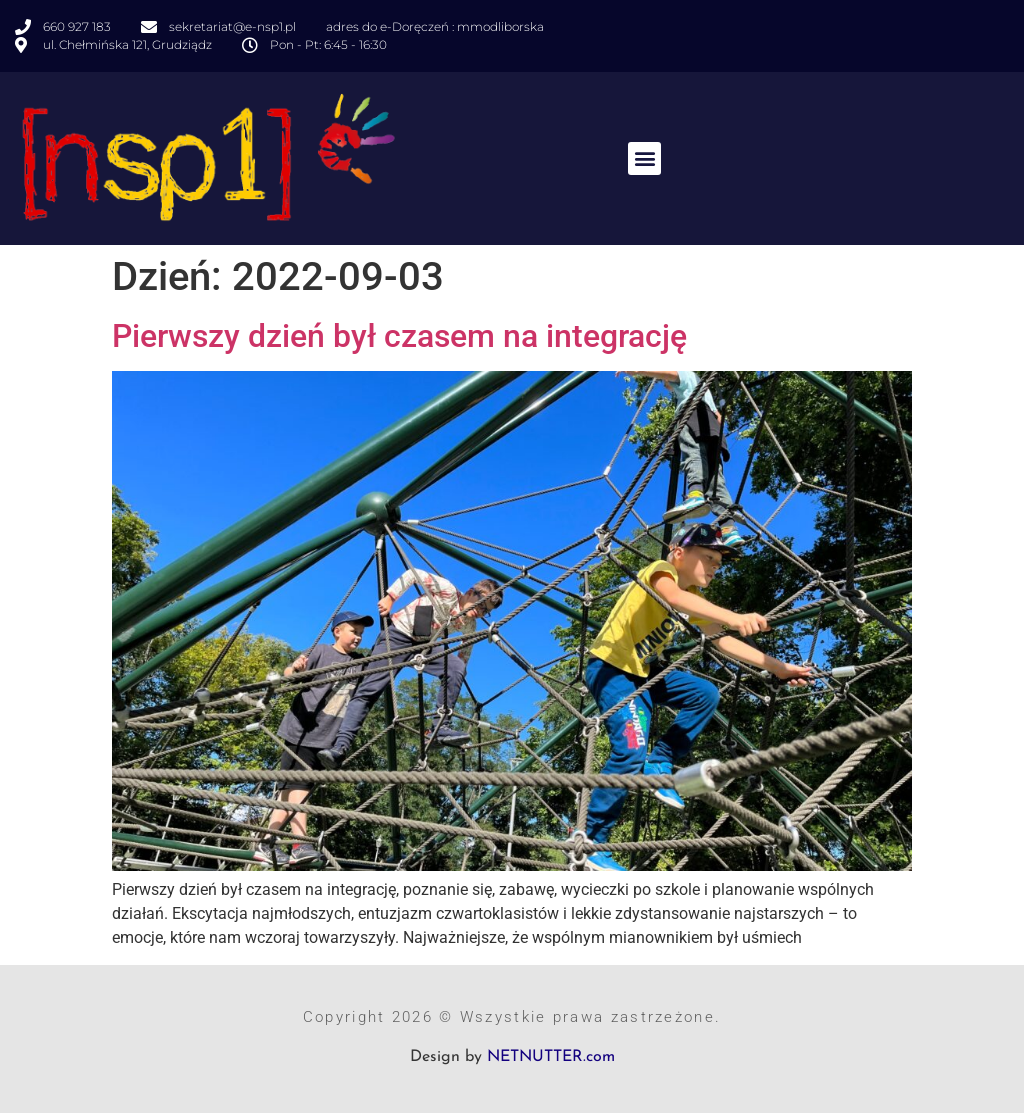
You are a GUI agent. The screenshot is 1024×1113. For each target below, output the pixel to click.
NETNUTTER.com (551, 1057)
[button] (644, 158)
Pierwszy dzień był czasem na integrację (399, 336)
